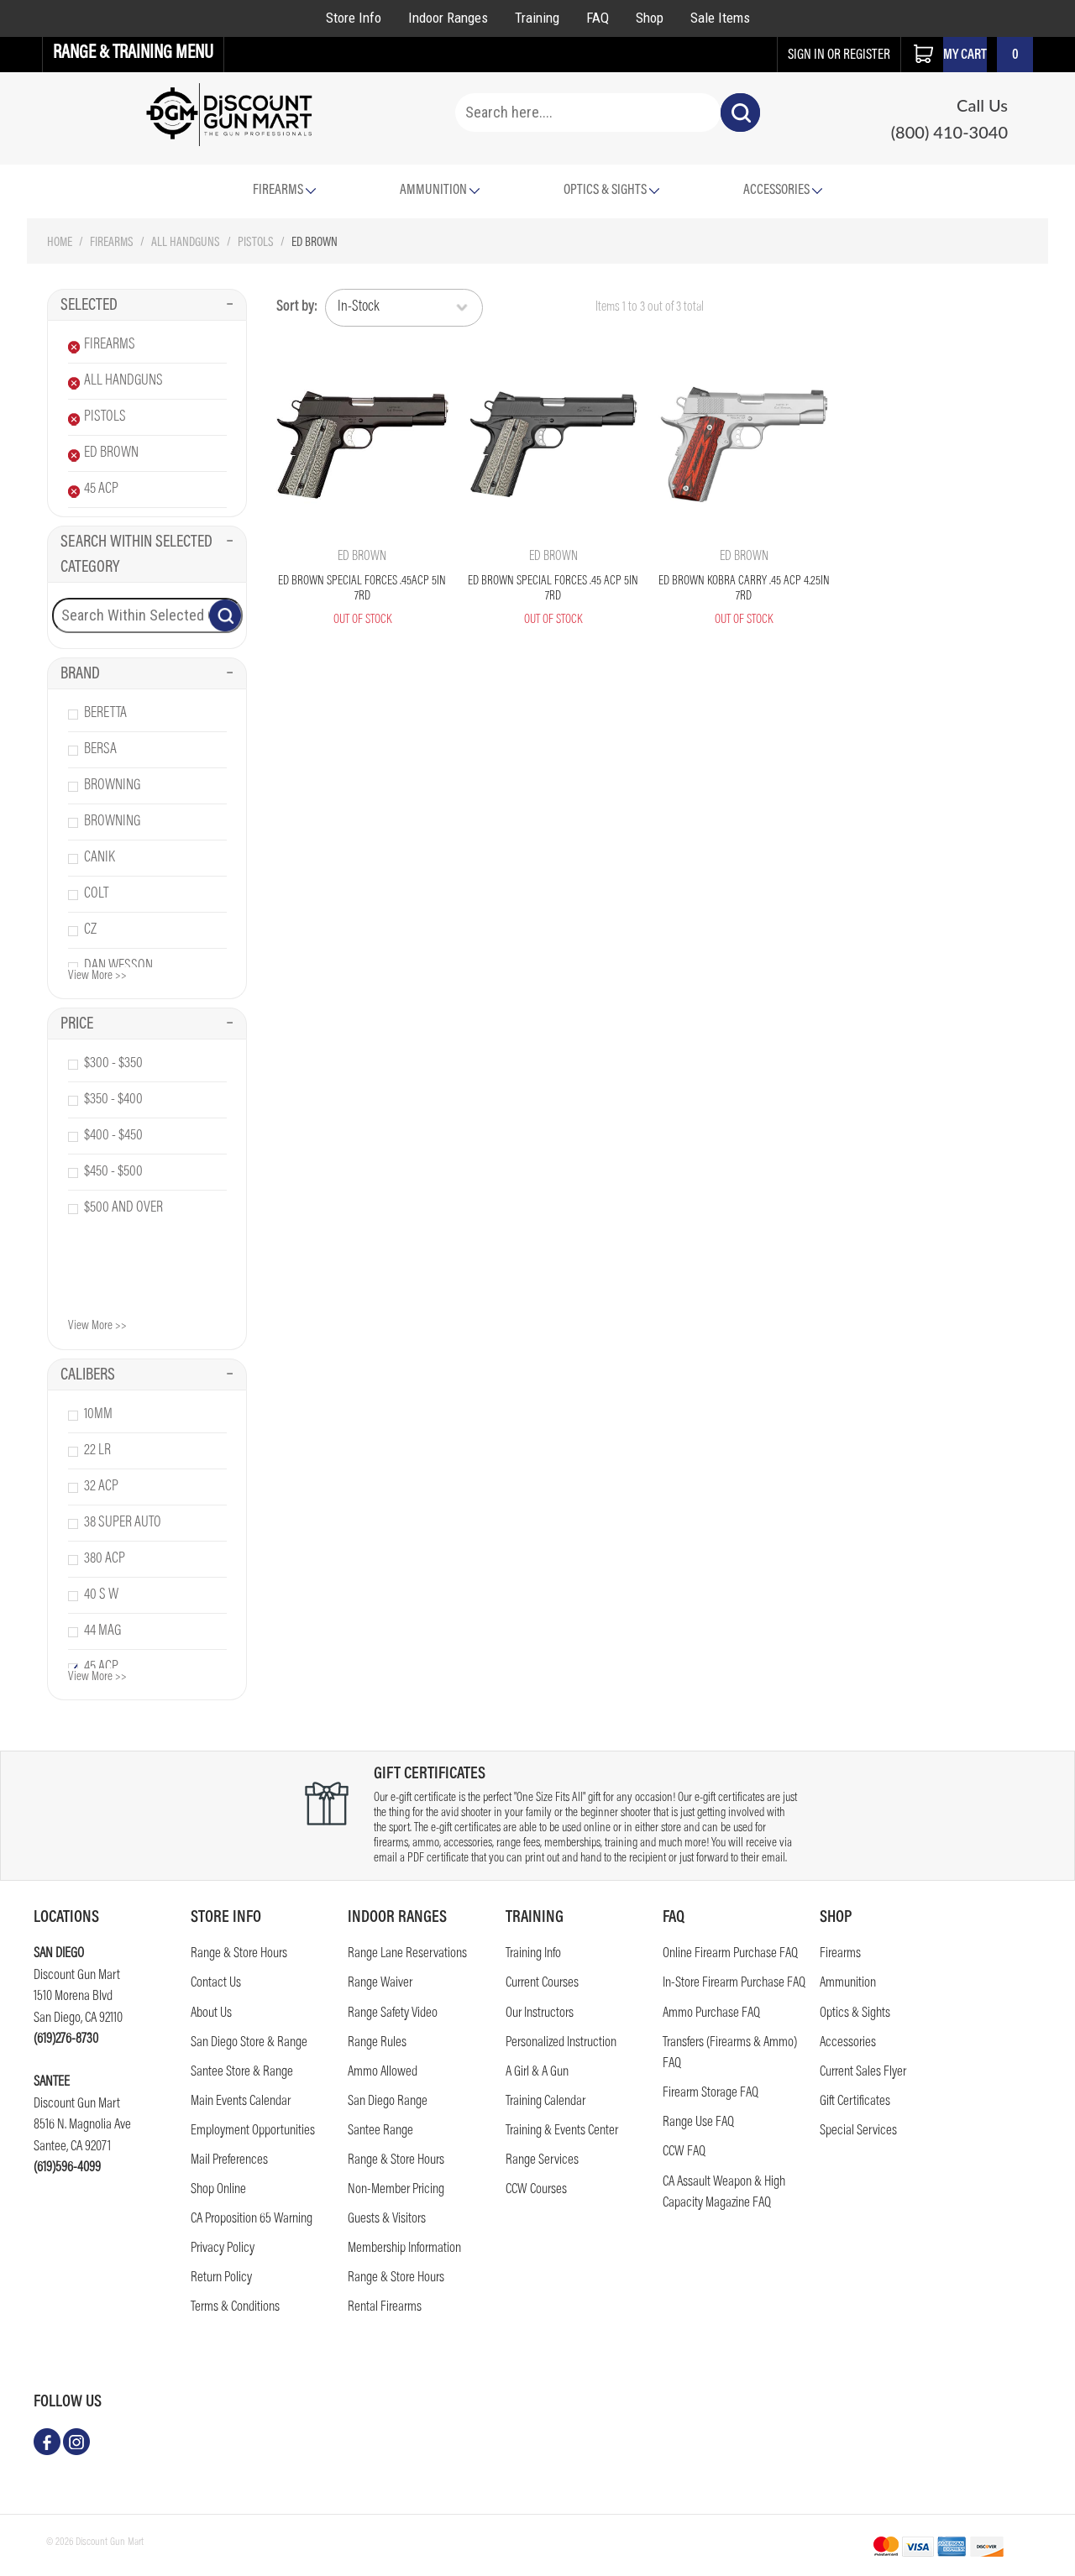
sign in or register (839, 56)
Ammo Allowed (382, 2073)
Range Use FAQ (698, 2123)
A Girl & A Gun (537, 2073)
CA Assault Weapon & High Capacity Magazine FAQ (724, 2193)
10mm (98, 1414)
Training (537, 17)
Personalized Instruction (561, 2043)
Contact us (216, 1984)
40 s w (101, 1595)
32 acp (101, 1487)
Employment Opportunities (253, 2131)
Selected (146, 305)
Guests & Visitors (387, 2219)
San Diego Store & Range (249, 2043)
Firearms (112, 243)
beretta (105, 713)
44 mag (102, 1631)
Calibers (146, 1375)
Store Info (353, 17)
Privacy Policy (222, 2249)
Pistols (256, 243)
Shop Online (218, 2190)
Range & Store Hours (239, 1954)
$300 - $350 (113, 1063)
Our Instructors (540, 2014)
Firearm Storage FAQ (710, 2093)
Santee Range (380, 2131)
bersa (100, 749)
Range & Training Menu (133, 54)
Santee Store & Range (242, 2073)
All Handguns (185, 243)
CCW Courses (536, 2190)
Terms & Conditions (235, 2308)
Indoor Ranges (448, 17)
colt (96, 894)
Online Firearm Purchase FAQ (730, 1954)
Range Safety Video (393, 2014)
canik (99, 858)
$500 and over (123, 1208)
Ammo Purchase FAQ (711, 2014)
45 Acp (101, 489)
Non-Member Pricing (396, 2190)
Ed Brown (111, 453)
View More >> (97, 976)
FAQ (597, 17)
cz (90, 930)
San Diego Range (387, 2102)
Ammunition (440, 191)
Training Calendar (545, 2102)
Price (146, 1024)
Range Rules (377, 2043)
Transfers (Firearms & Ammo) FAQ (730, 2054)
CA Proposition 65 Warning (251, 2219)
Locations (66, 1917)
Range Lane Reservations (407, 1954)
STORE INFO (226, 1917)
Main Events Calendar (241, 2102)
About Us (211, 2014)
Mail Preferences (229, 2161)
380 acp (104, 1559)
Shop (649, 17)
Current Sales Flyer (863, 2073)
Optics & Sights (611, 191)
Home (59, 243)
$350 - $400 (113, 1099)
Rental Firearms (385, 2308)
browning (112, 785)
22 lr (97, 1450)
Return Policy (221, 2278)
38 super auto (122, 1523)
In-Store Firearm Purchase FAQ (734, 1984)
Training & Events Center (562, 2131)
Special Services (858, 2131)
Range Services (542, 2161)
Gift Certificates (855, 2102)
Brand (146, 674)
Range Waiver (380, 1984)
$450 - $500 (113, 1172)
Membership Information (404, 2249)
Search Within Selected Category (146, 555)
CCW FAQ (684, 2152)
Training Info (533, 1954)
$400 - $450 (113, 1136)
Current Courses (542, 1984)
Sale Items (720, 17)
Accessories (782, 191)
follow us (68, 2402)
